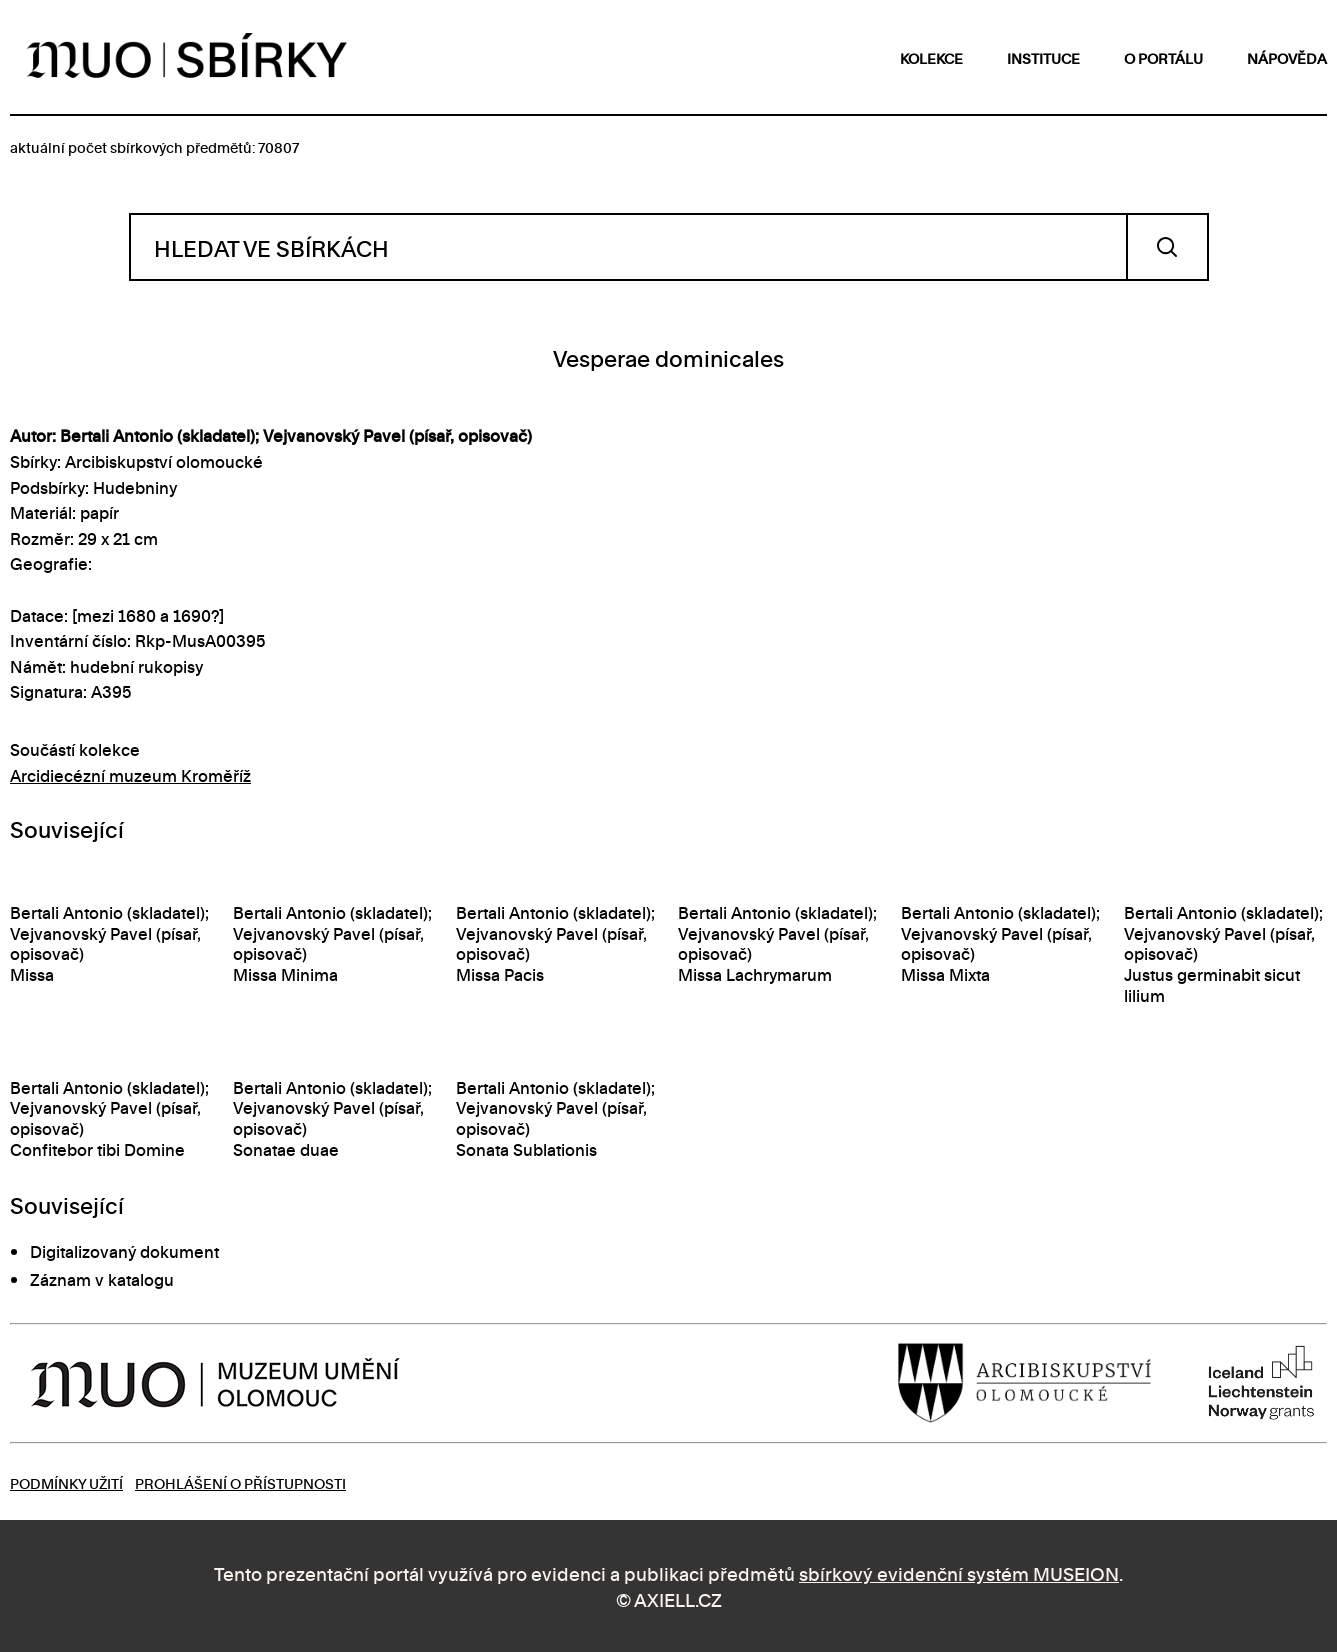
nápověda (1287, 57)
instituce (1043, 57)
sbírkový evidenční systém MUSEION (959, 1572)
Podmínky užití (66, 1482)
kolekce (931, 57)
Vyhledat (1167, 247)
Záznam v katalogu (102, 1279)
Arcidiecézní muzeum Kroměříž (130, 775)
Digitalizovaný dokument (124, 1251)
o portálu (1163, 57)
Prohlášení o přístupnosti (240, 1482)
